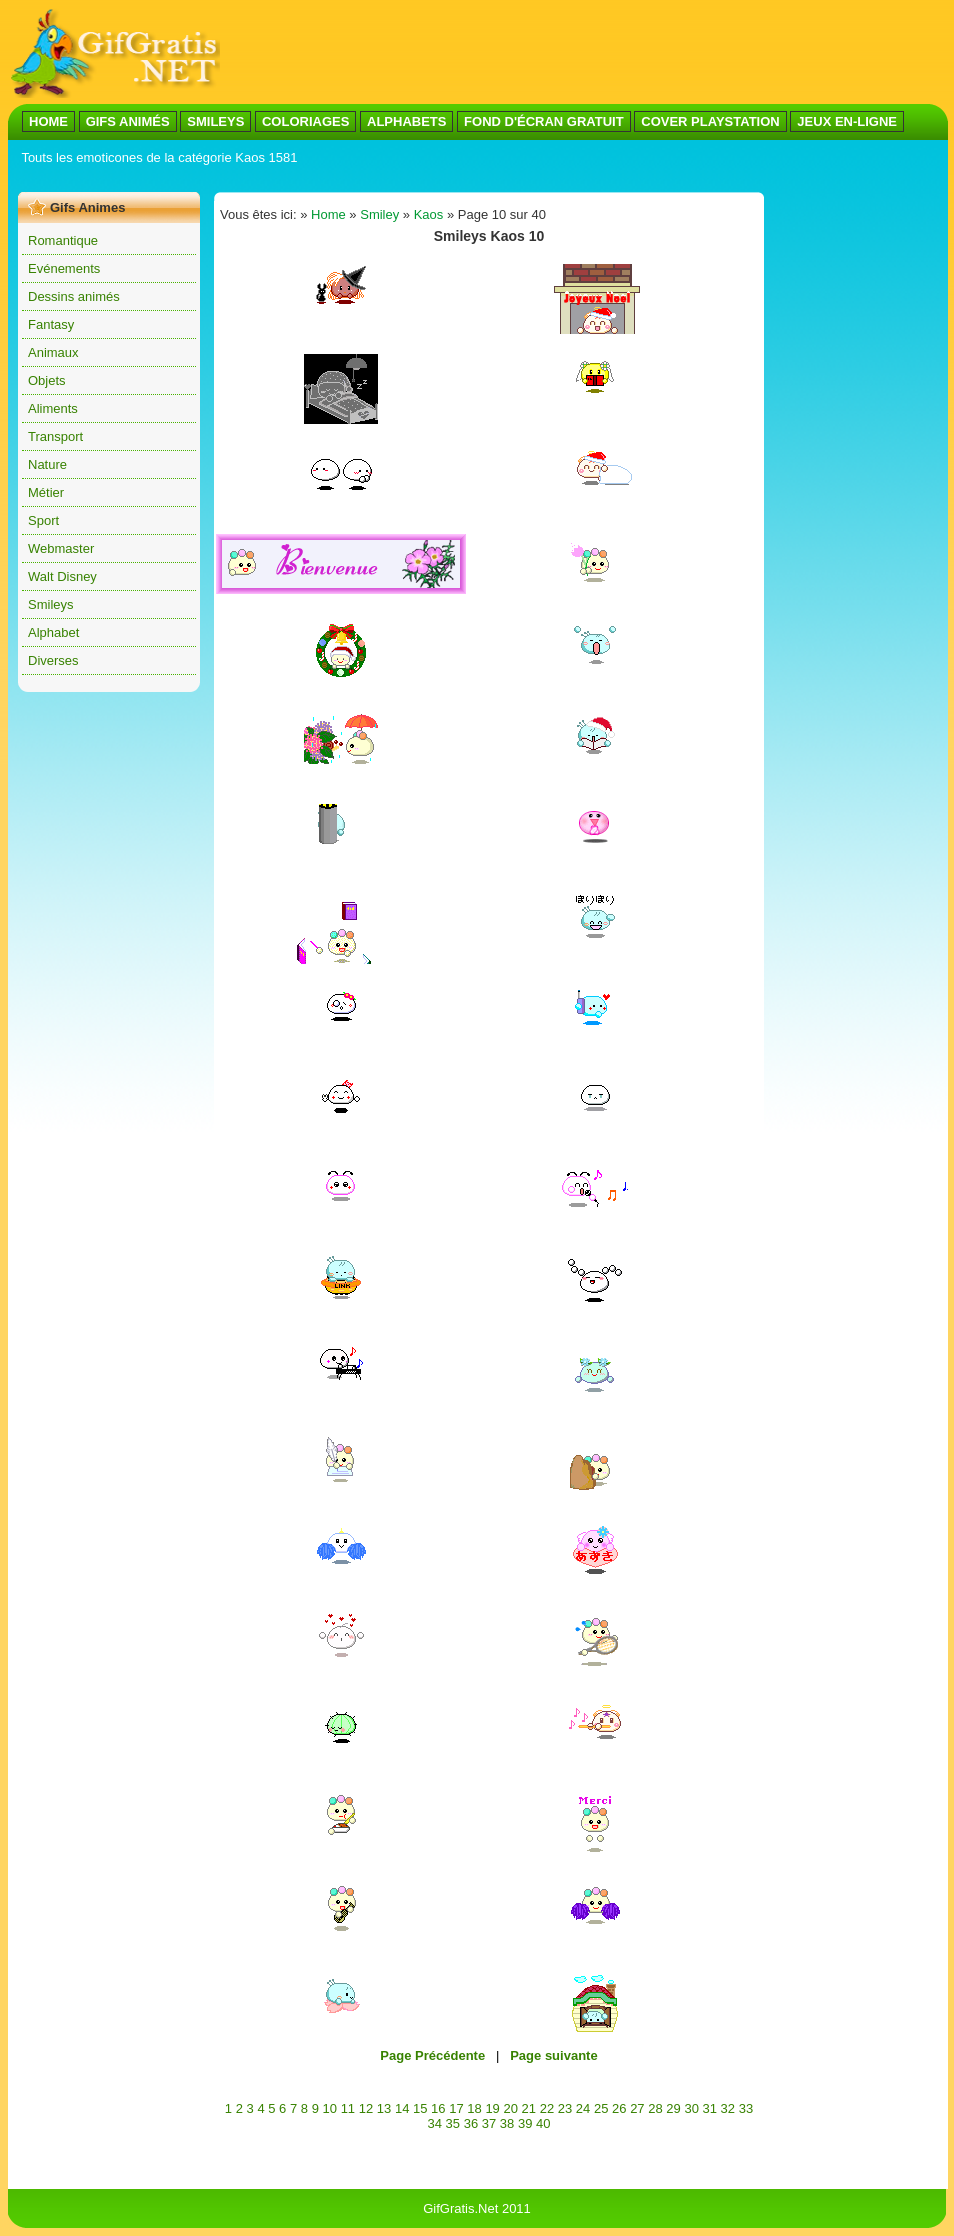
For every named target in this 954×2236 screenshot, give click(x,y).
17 (456, 2108)
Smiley (379, 214)
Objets (47, 380)
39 (525, 2123)
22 (547, 2108)
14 (402, 2108)
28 (655, 2108)
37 (489, 2123)
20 (510, 2108)
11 (348, 2108)
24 (583, 2108)
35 (453, 2123)
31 (710, 2108)
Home (328, 214)
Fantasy (51, 324)
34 (434, 2123)
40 (543, 2123)
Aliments (53, 408)
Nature (47, 464)
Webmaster (61, 548)
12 (366, 2108)
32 (728, 2108)
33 (746, 2108)
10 (330, 2108)
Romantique (63, 240)
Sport (43, 520)
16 (438, 2108)
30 (691, 2108)
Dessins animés (74, 296)
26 (619, 2108)
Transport (55, 436)
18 (474, 2108)
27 (637, 2108)
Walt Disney (62, 576)
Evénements (64, 268)
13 (384, 2108)
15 (420, 2108)
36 (471, 2123)
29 (673, 2108)
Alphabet (53, 632)
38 (507, 2123)
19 (492, 2108)
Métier (46, 492)
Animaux (53, 352)
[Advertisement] (382, 178)
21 (529, 2108)
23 (565, 2108)
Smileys (51, 604)
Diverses (53, 660)
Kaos (429, 214)
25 (601, 2108)
